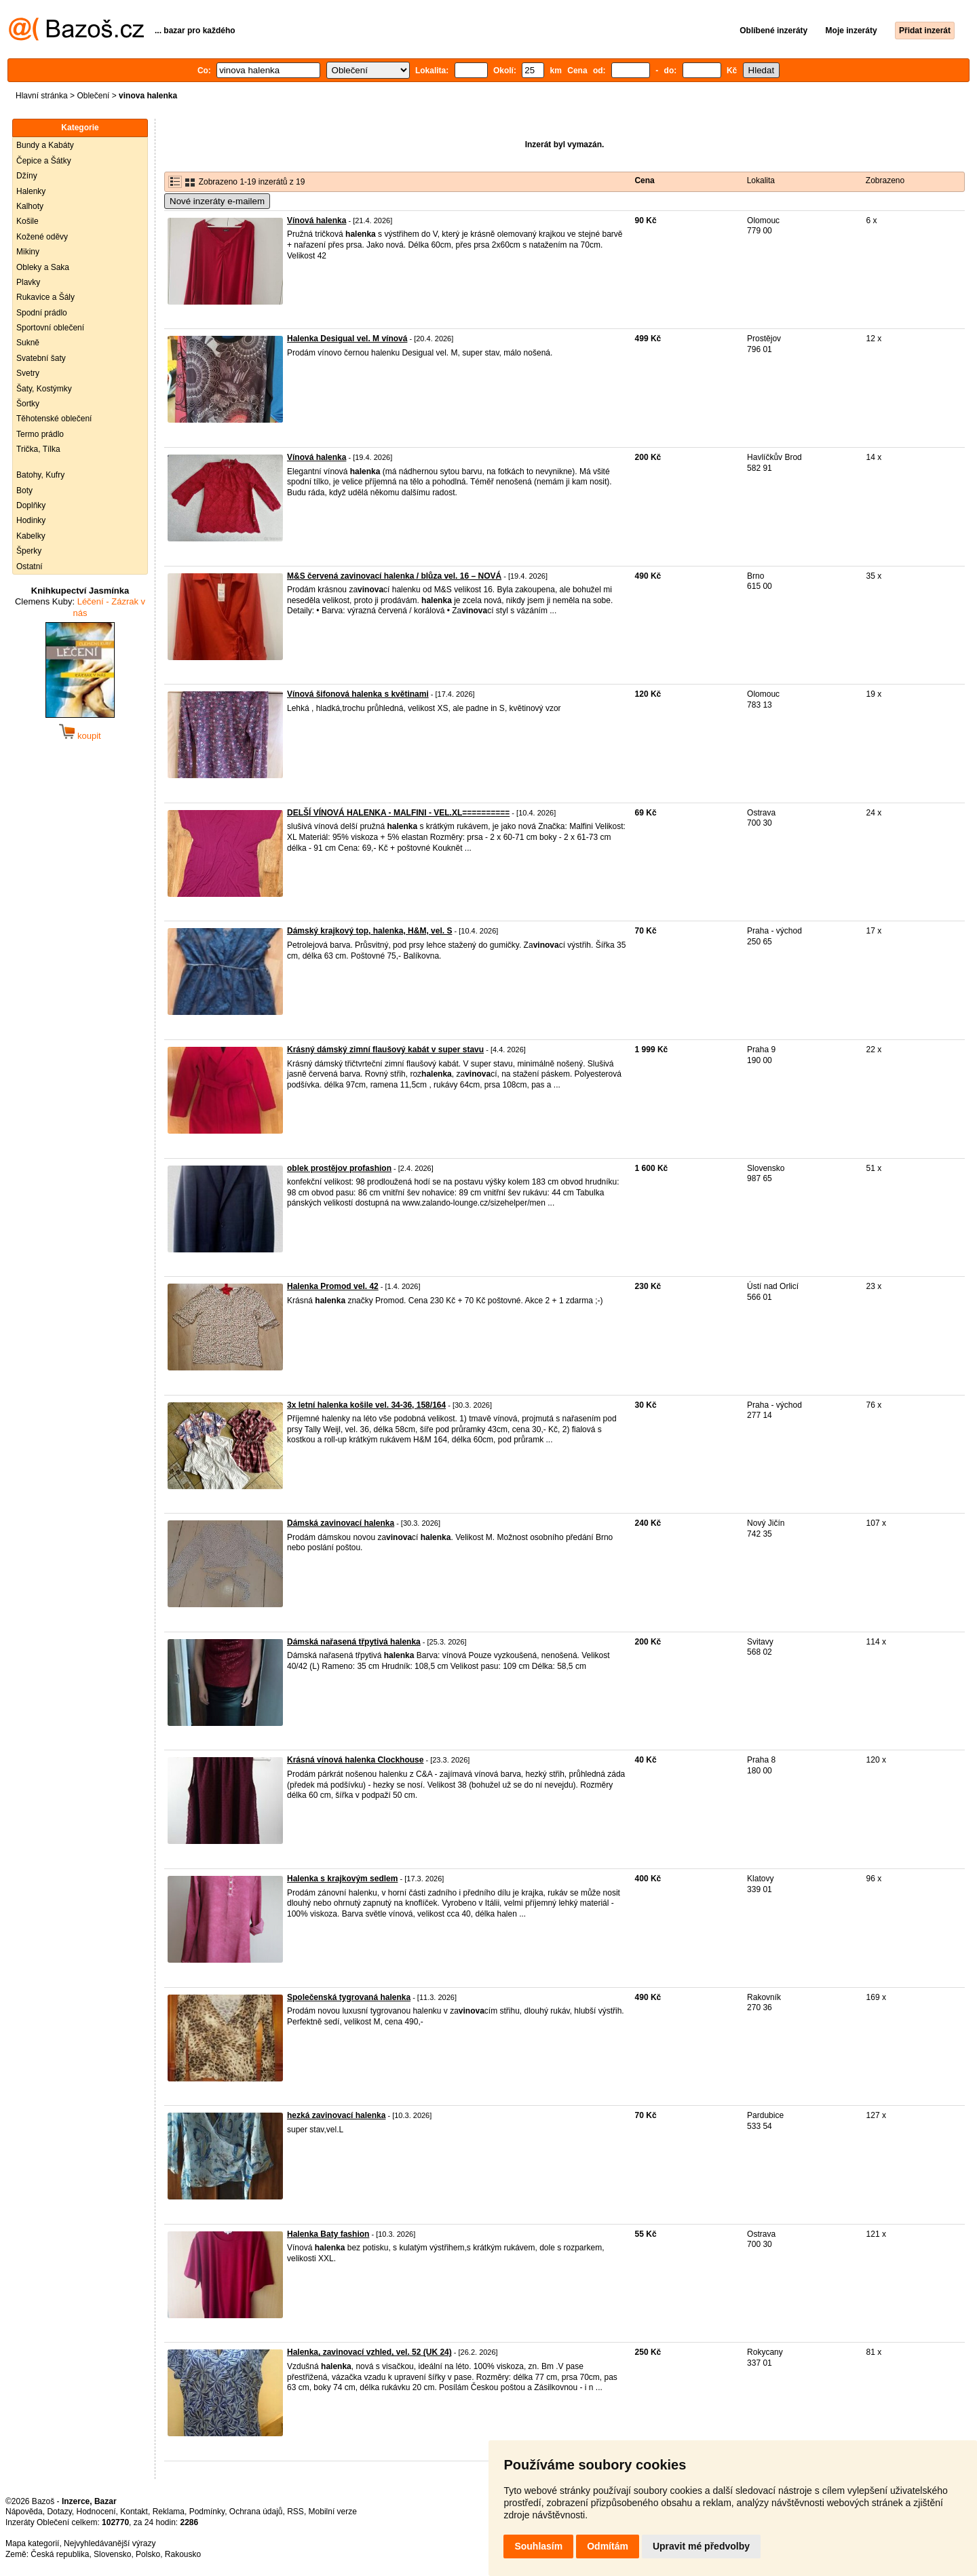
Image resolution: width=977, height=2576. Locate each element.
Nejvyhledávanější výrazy (109, 2543)
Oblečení (93, 95)
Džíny (26, 175)
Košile (27, 221)
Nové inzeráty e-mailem (217, 201)
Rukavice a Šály (45, 297)
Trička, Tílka (38, 449)
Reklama (169, 2511)
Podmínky (207, 2511)
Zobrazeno (885, 180)
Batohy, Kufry (40, 475)
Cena (644, 180)
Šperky (28, 551)
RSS (295, 2511)
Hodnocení (96, 2511)
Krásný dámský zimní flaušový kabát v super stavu (385, 1049)
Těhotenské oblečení (54, 418)
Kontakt (134, 2511)
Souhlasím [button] (538, 2546)
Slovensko (112, 2554)
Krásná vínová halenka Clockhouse (355, 1760)
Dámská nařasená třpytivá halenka (354, 1642)
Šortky (27, 403)
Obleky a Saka (42, 267)
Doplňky (30, 505)
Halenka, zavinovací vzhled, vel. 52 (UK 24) (369, 2352)
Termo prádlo (40, 434)
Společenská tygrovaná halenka (348, 1997)
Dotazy (59, 2511)
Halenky (30, 191)
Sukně (27, 342)
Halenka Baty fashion (328, 2234)
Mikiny (27, 251)
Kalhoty (29, 206)
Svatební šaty (41, 358)
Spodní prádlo (41, 313)
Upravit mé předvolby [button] (701, 2546)
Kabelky (30, 536)
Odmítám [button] (607, 2546)
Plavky (28, 282)
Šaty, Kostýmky (44, 388)
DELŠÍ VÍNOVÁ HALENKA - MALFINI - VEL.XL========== (398, 813)
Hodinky (30, 520)
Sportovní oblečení (50, 327)
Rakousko (183, 2554)
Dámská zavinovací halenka (340, 1523)
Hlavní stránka (42, 95)
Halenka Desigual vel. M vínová (347, 338)
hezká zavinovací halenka (336, 2115)
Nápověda (24, 2511)
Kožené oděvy (42, 237)
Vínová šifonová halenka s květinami (358, 694)
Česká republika (60, 2554)
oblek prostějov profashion (339, 1168)
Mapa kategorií (32, 2543)
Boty (24, 490)
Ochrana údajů (256, 2511)
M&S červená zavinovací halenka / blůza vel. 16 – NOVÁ (394, 576)
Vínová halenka (316, 220)
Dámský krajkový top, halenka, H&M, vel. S (369, 931)
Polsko (148, 2554)
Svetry (27, 373)
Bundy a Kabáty (45, 145)
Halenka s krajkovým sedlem (342, 1878)
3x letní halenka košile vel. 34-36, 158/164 (366, 1405)
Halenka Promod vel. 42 (333, 1286)
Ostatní (29, 566)
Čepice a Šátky (43, 161)
